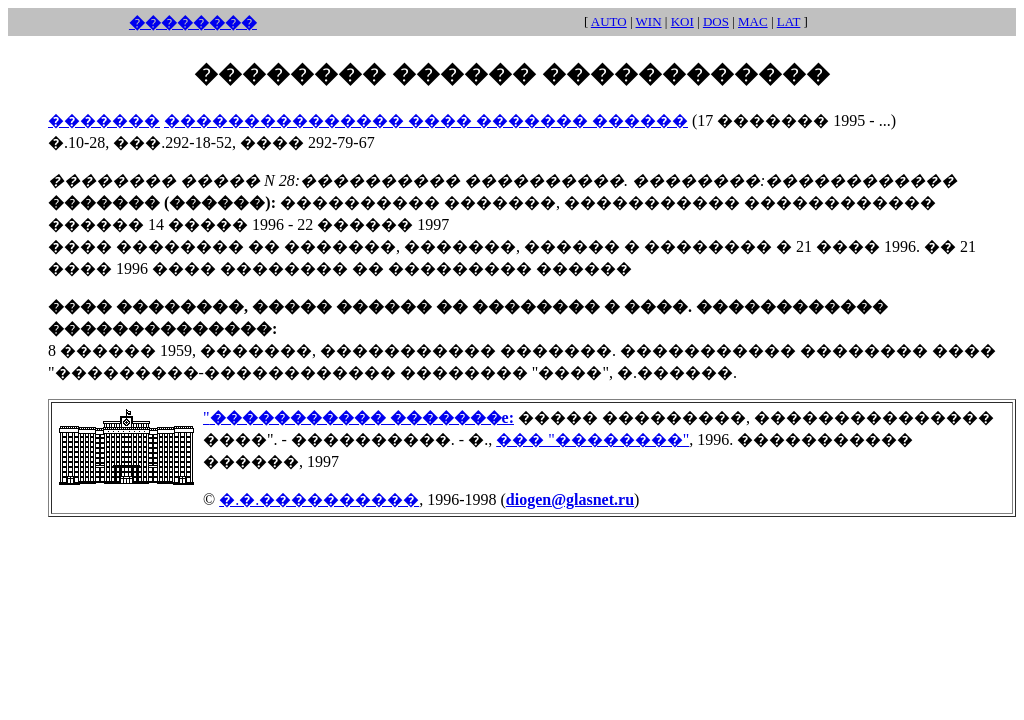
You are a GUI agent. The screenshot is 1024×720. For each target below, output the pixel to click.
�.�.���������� (319, 499)
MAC (753, 21)
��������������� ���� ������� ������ (426, 120)
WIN (649, 21)
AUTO (609, 21)
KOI (682, 21)
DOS (716, 21)
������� (104, 120)
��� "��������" (592, 439)
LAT (789, 21)
